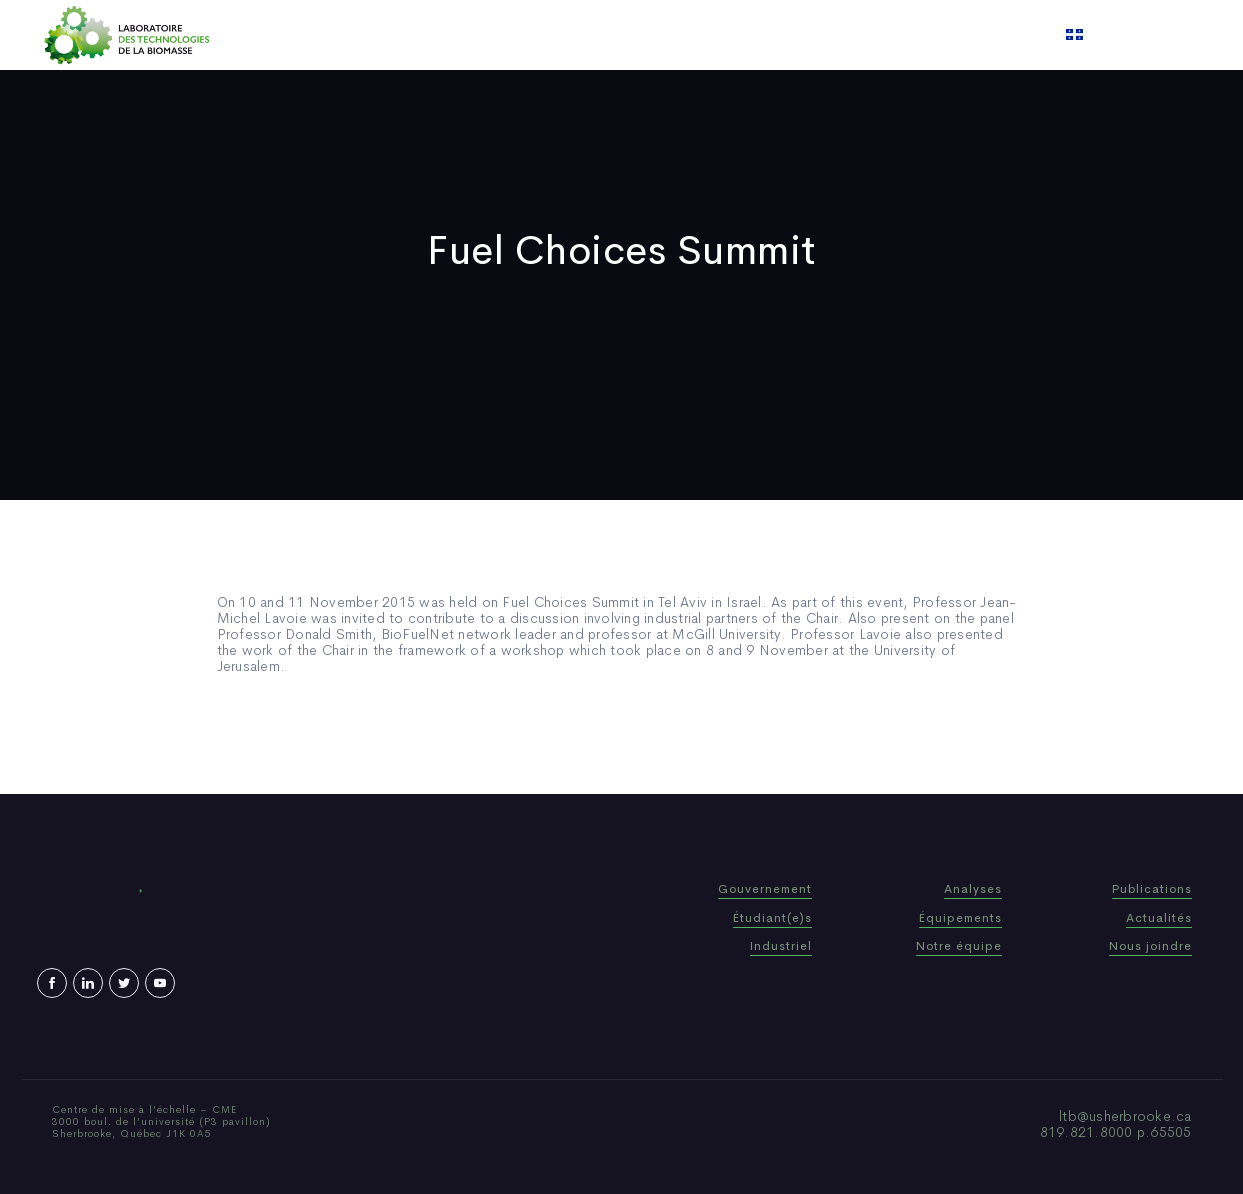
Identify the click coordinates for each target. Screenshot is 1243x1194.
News (681, 35)
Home (398, 35)
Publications (596, 35)
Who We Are (485, 35)
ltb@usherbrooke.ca (1125, 1116)
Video (743, 35)
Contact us (825, 35)
